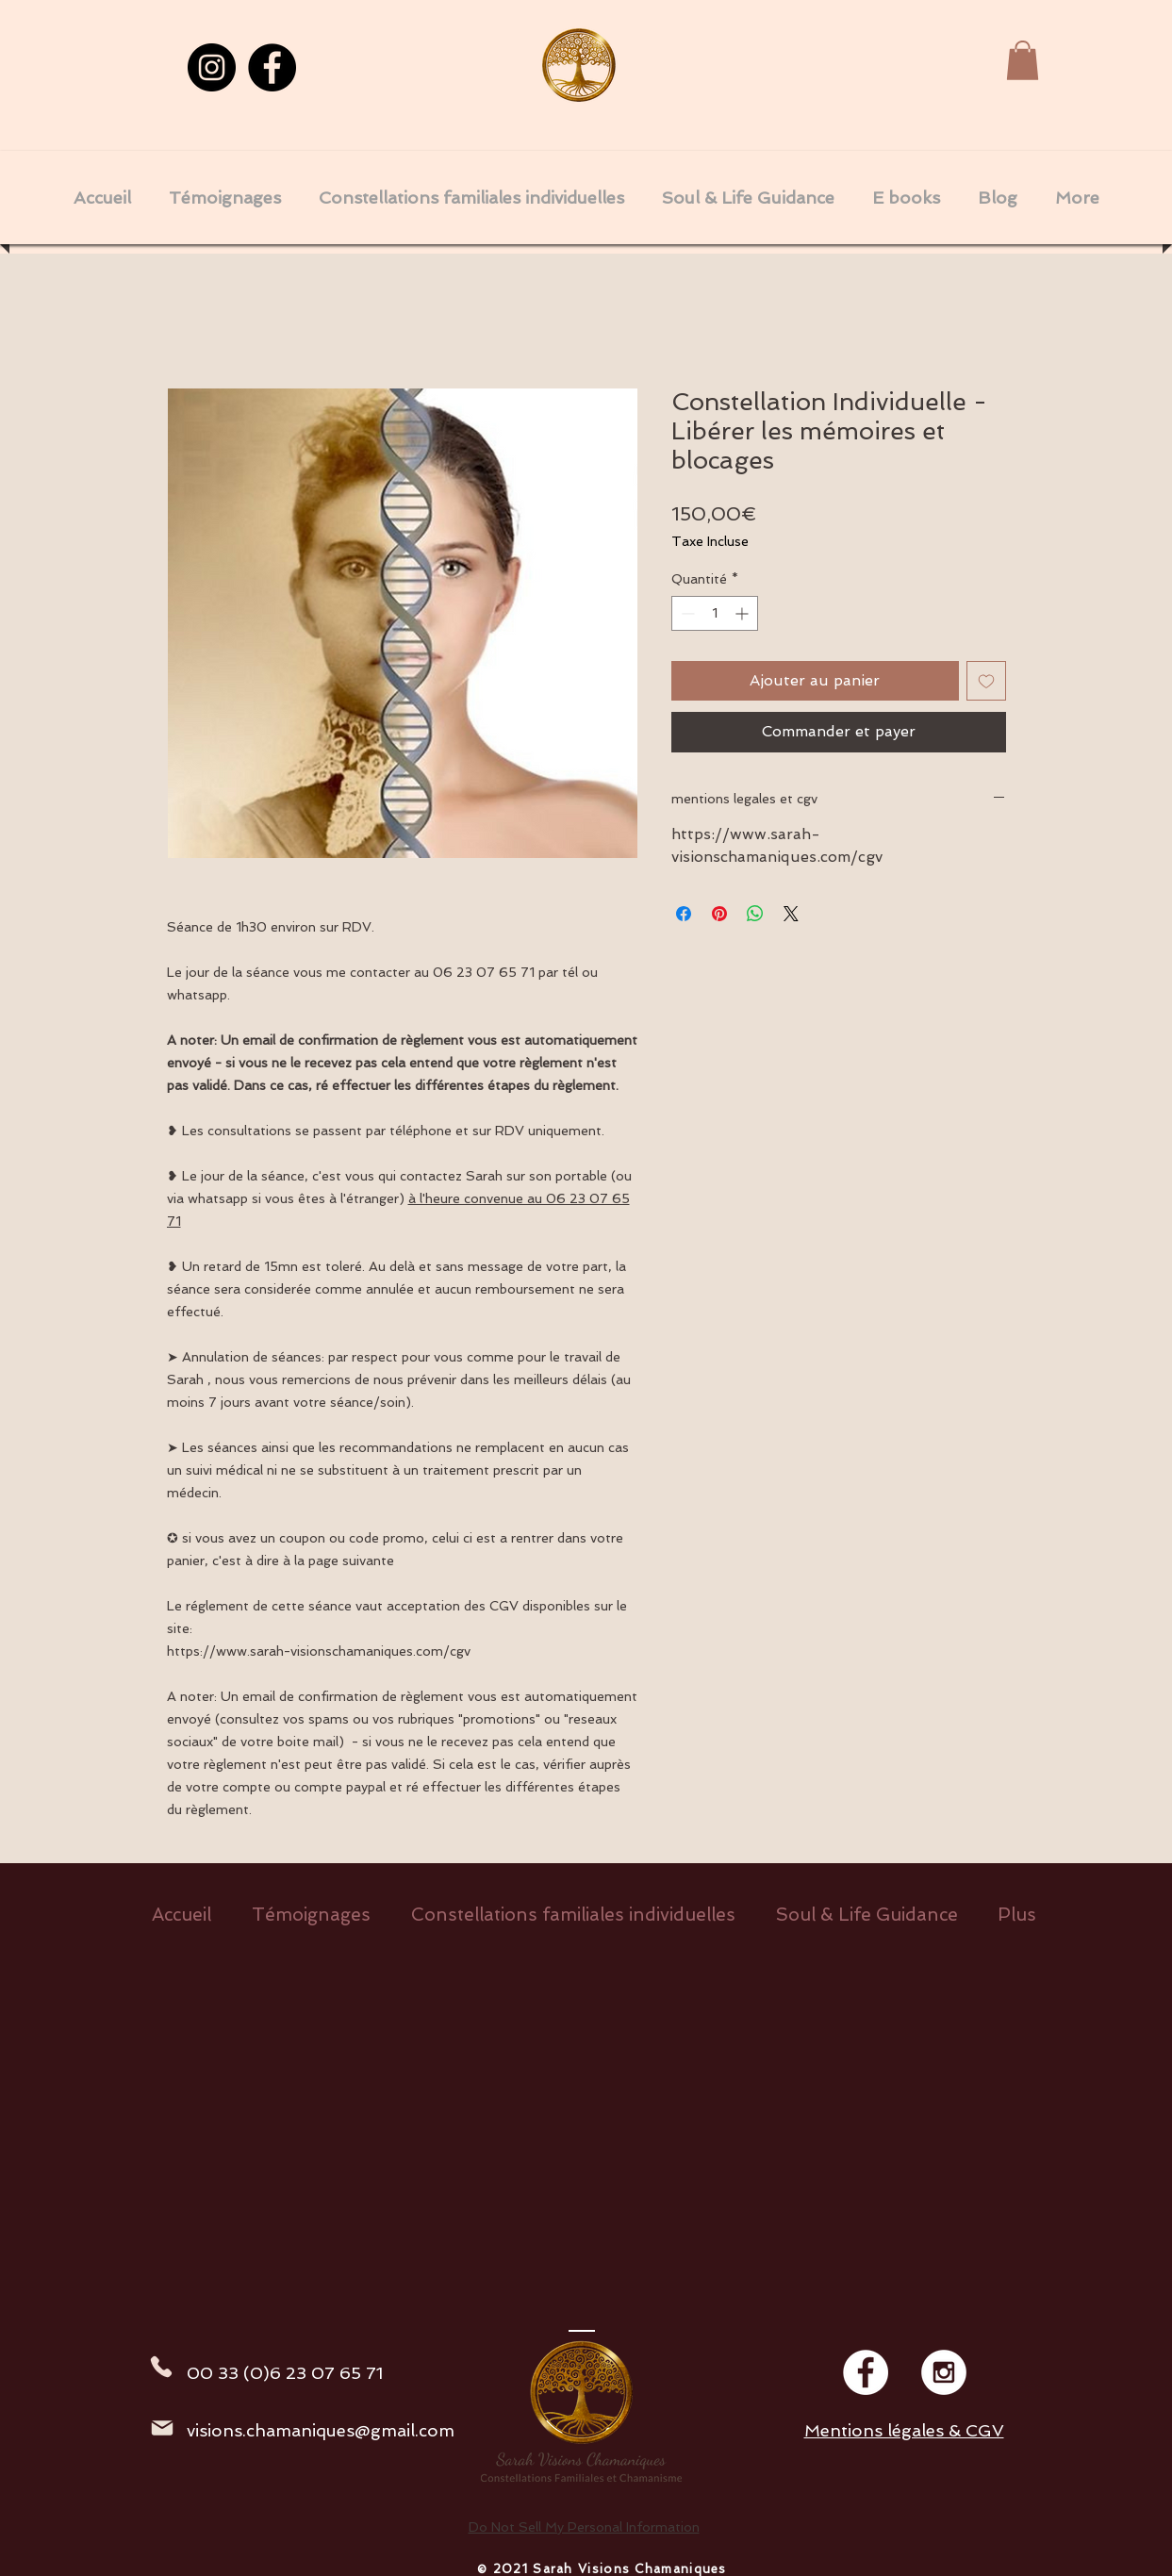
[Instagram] (212, 67)
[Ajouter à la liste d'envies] (986, 681)
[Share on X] (791, 913)
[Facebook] (272, 67)
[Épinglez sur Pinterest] (719, 913)
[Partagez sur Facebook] (683, 913)
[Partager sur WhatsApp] (755, 913)
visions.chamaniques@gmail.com (320, 2430)
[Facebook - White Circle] (865, 2372)
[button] (1022, 60)
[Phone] (162, 2366)
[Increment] (743, 613)
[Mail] (162, 2428)
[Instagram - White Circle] (943, 2372)
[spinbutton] (715, 613)
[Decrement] (686, 613)
